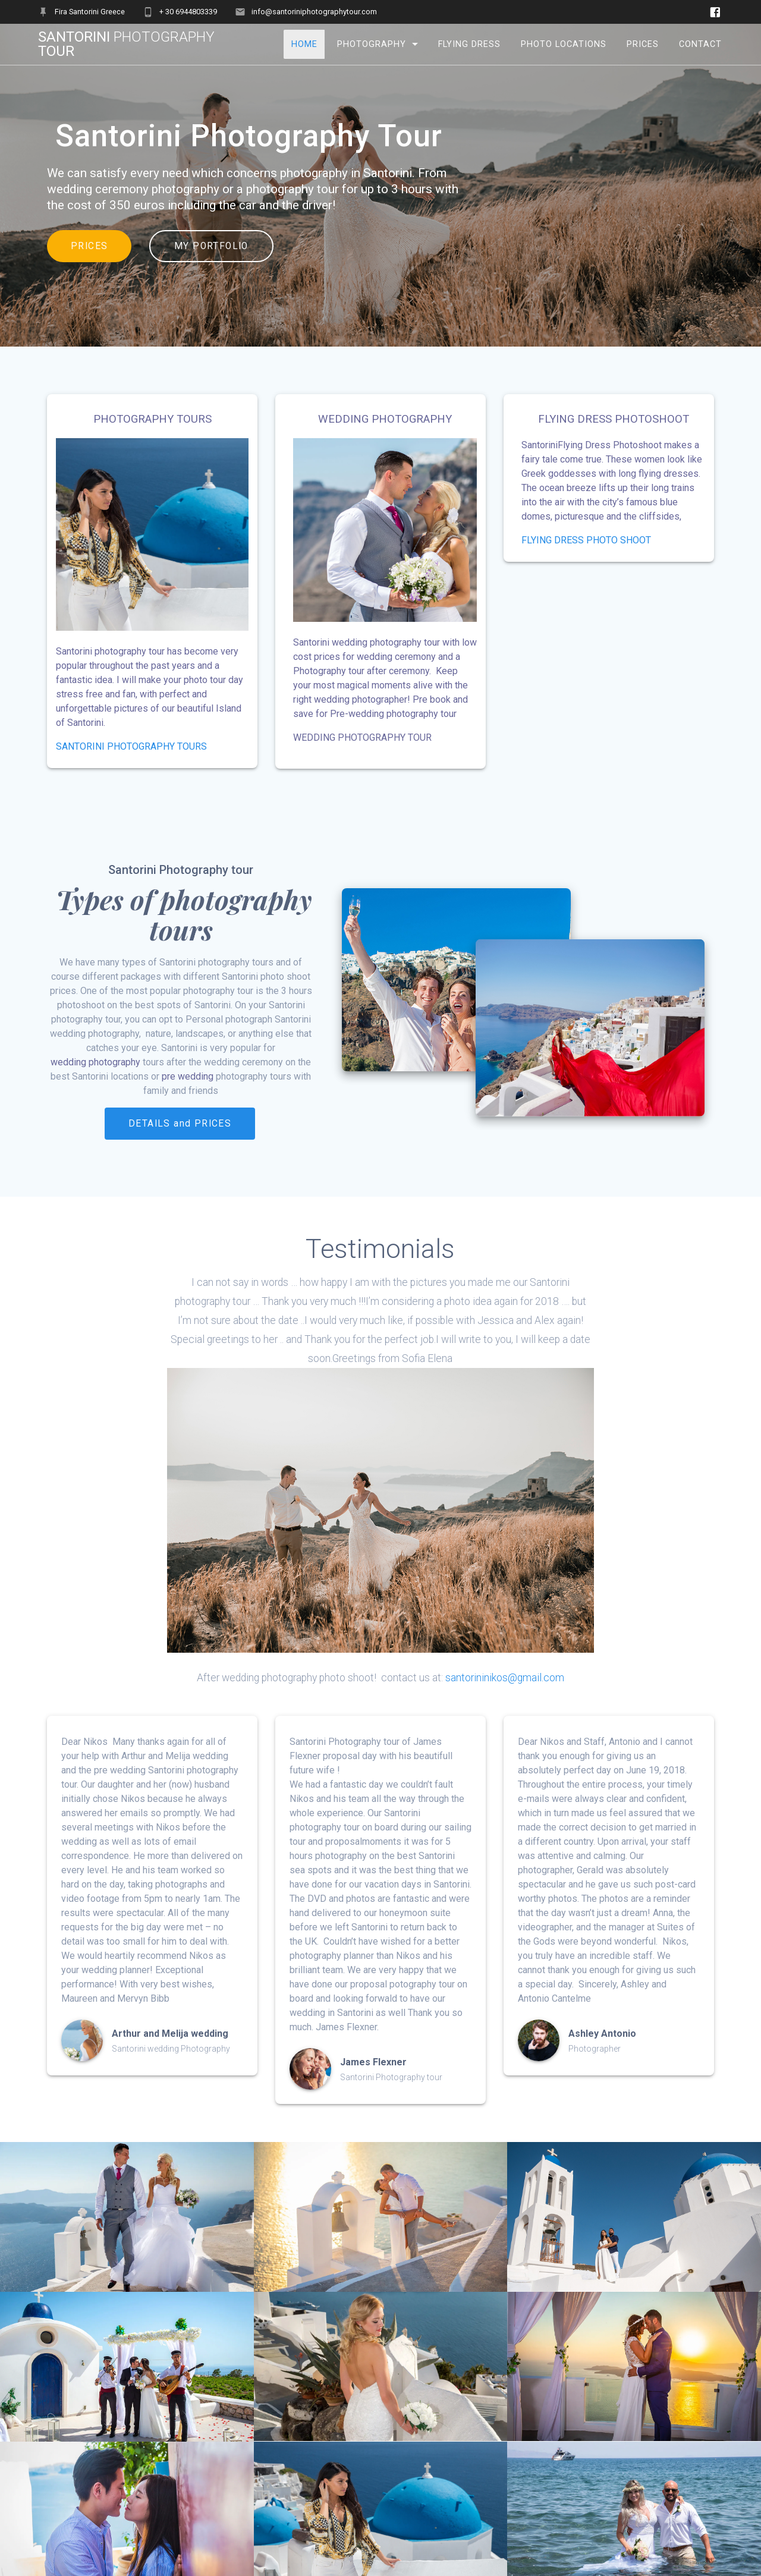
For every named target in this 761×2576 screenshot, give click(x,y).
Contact (700, 44)
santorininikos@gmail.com (504, 1678)
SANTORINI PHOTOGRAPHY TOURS (131, 746)
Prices (643, 44)
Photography (371, 44)
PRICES (89, 246)
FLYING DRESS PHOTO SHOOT (586, 540)
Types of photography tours (180, 914)
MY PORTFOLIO (211, 246)
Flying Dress (469, 44)
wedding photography (95, 1062)
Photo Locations (563, 44)
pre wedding (187, 1076)
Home (304, 44)
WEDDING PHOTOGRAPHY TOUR (362, 737)
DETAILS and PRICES (179, 1123)
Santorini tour (126, 44)
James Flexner (373, 2062)
